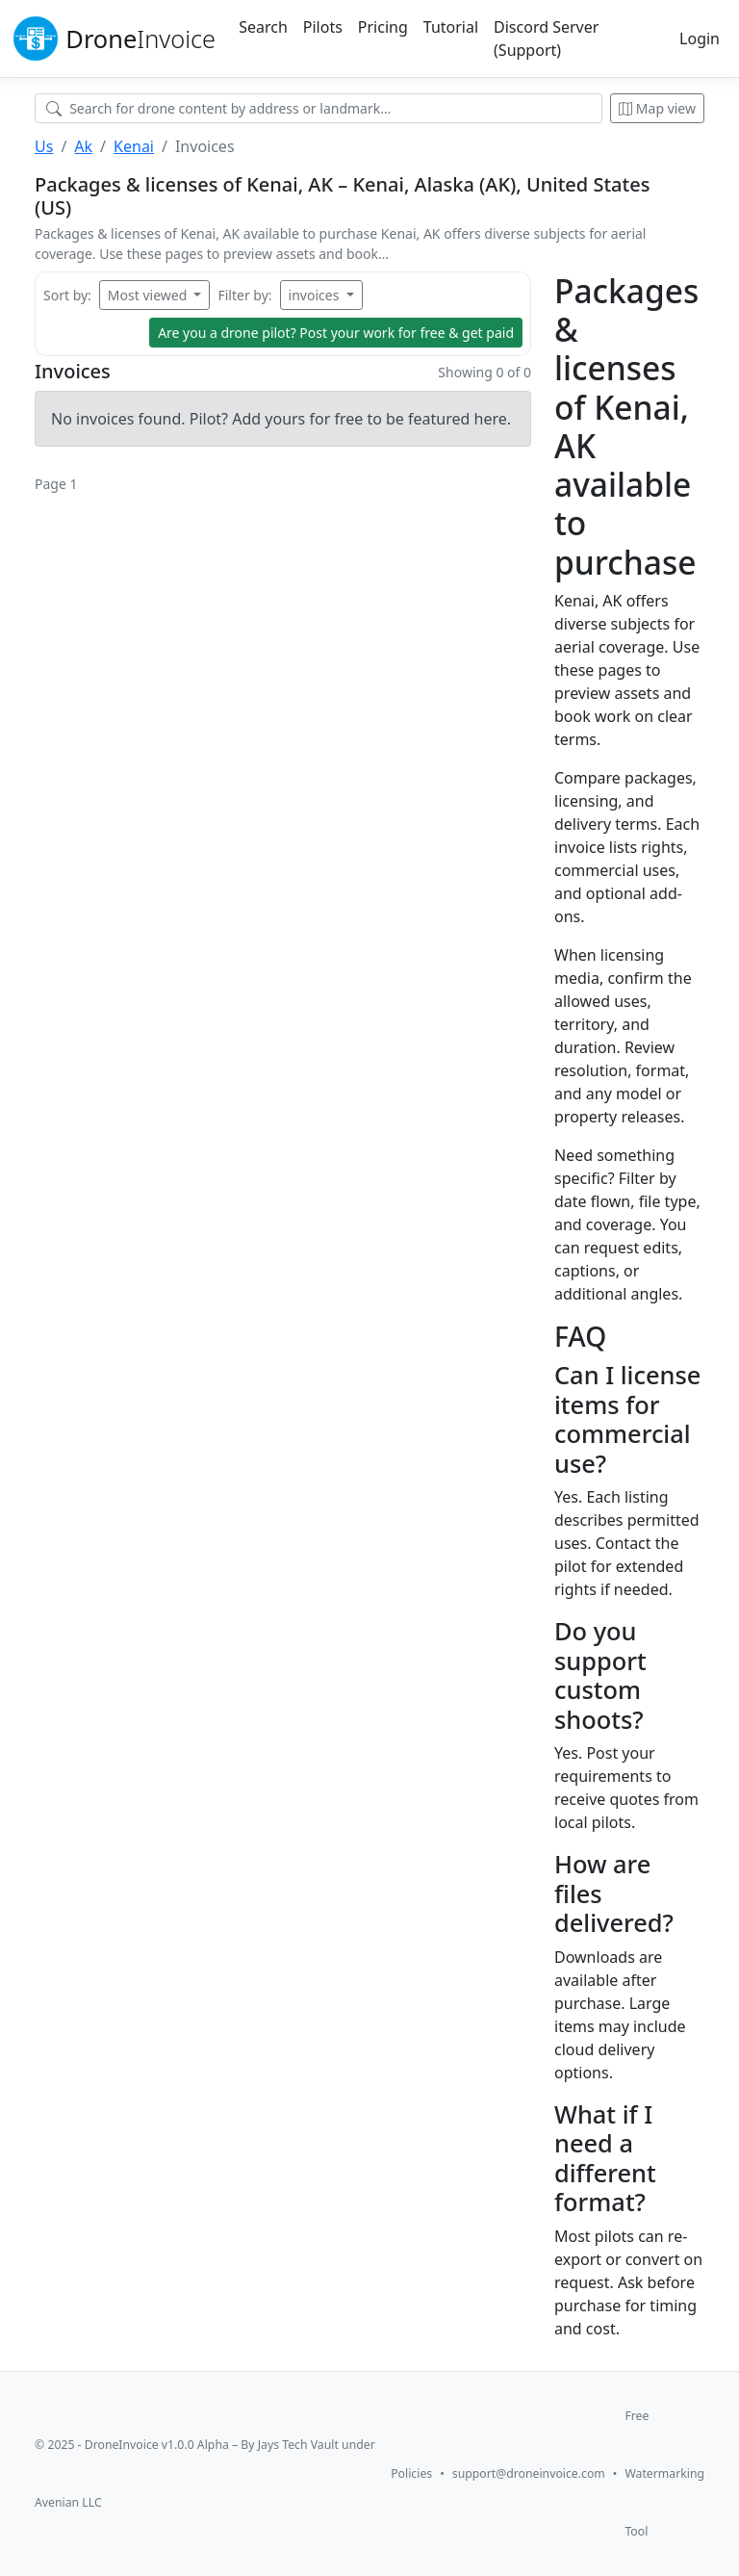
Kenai (134, 146)
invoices (316, 295)
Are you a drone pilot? (336, 332)
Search (263, 27)
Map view (657, 108)
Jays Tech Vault (298, 2444)
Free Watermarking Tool (664, 2473)
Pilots (323, 27)
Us (44, 146)
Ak (83, 146)
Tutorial (450, 27)
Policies (411, 2473)
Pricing (383, 27)
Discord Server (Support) (546, 38)
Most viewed (149, 295)
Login (699, 38)
